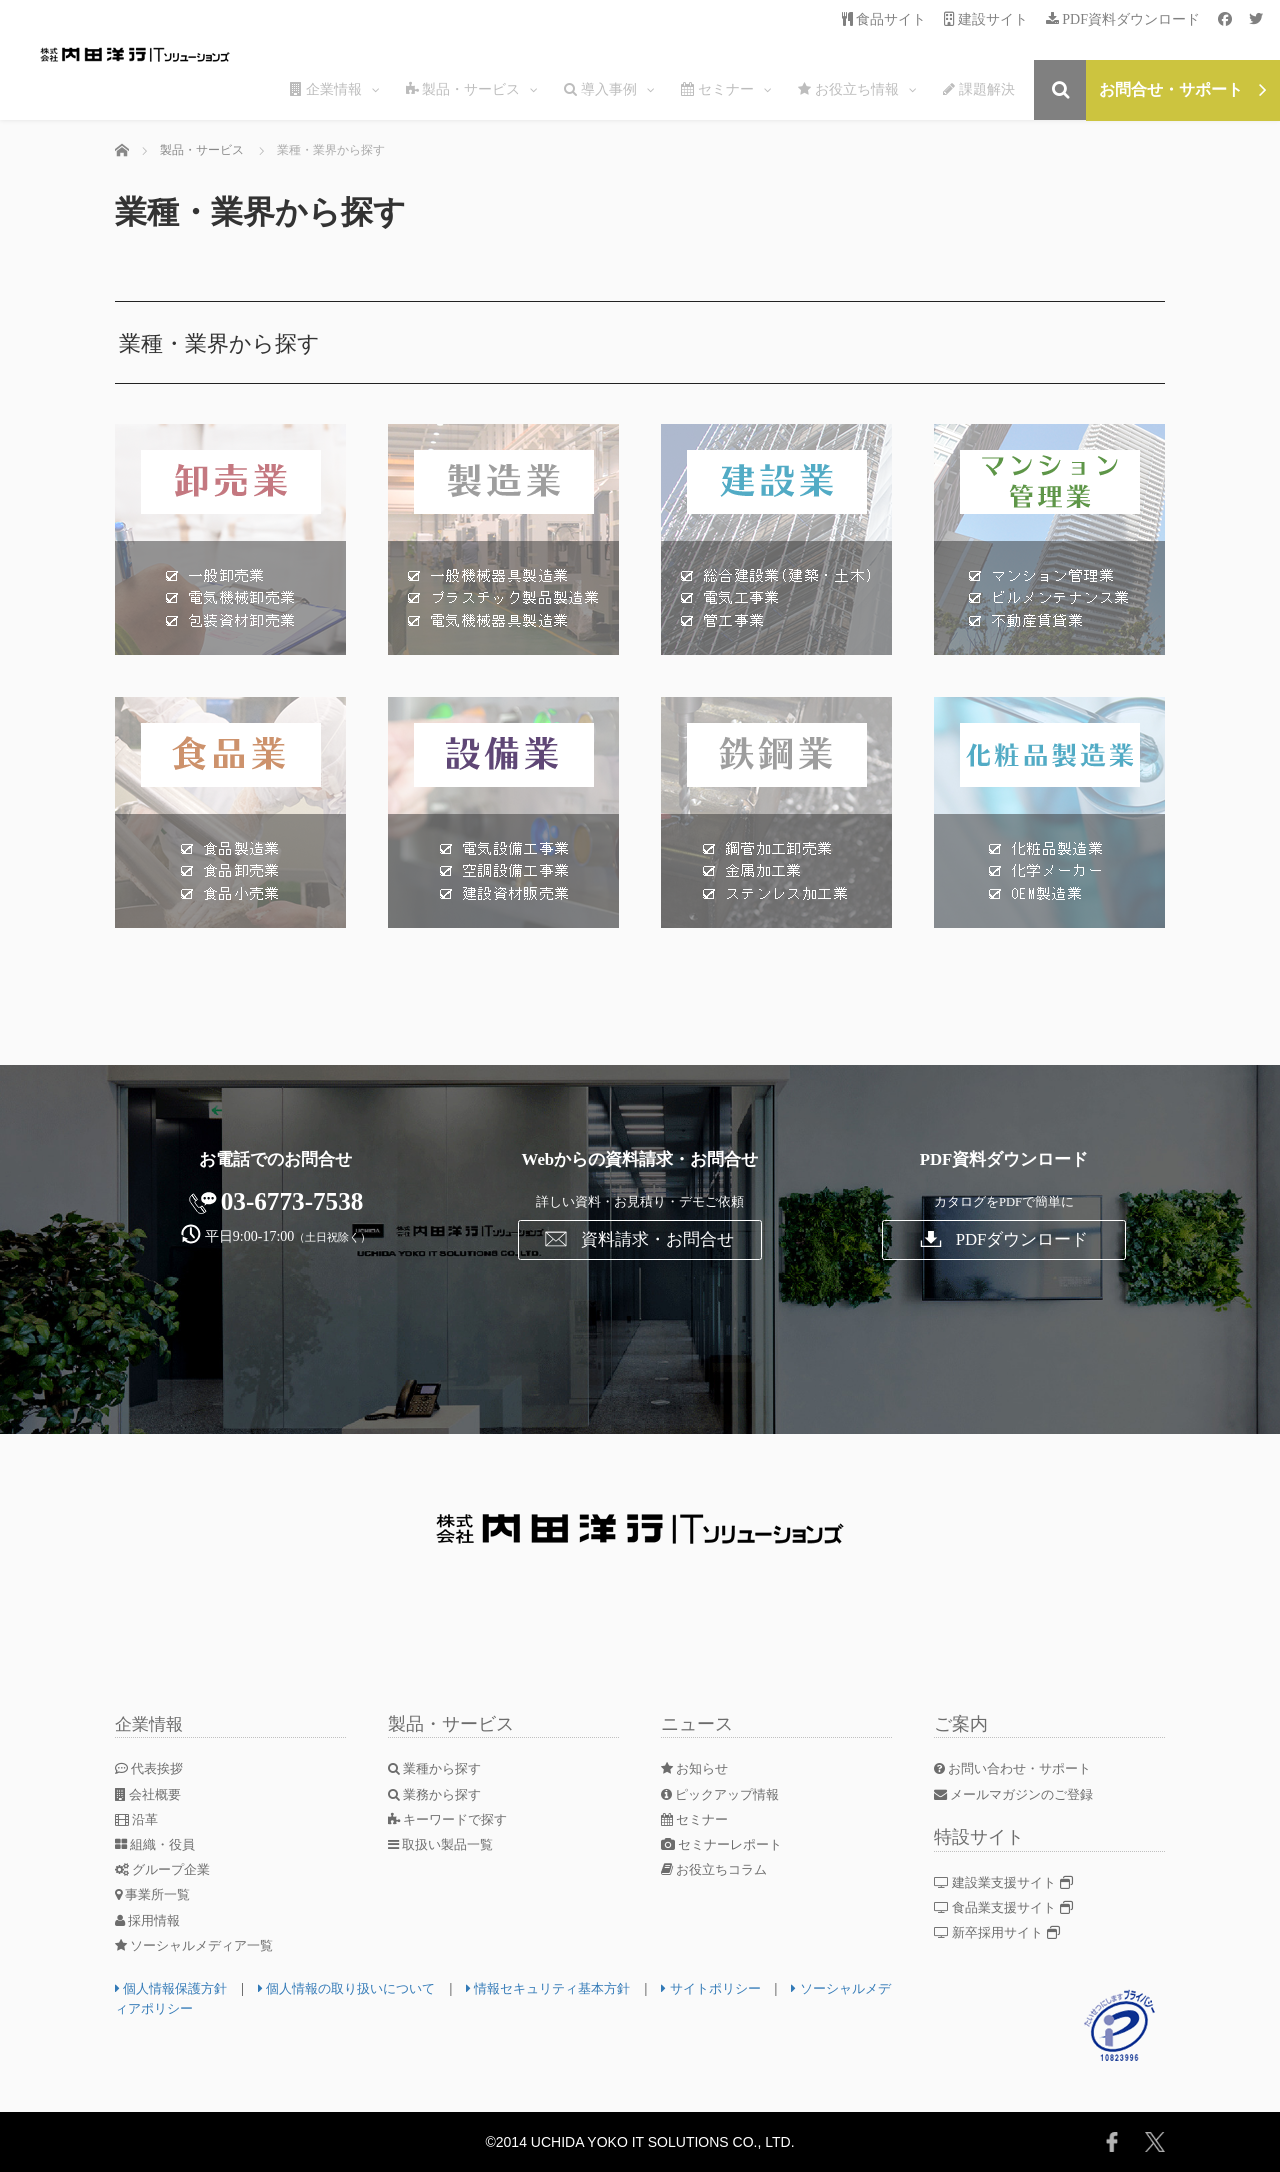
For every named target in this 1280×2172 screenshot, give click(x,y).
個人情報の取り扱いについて (361, 1988)
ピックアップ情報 (725, 1794)
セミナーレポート (726, 1844)
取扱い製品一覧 (445, 1844)
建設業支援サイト (1008, 1882)
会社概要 (151, 1794)
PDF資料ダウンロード (1123, 19)
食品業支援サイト (1008, 1907)
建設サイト (986, 19)
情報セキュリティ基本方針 (576, 1988)
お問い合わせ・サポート (1019, 1768)
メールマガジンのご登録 (1020, 1794)
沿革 (138, 1819)
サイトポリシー (748, 1988)
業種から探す (438, 1768)
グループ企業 (166, 1869)
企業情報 (151, 1724)
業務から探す (438, 1794)
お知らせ (697, 1768)
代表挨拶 (152, 1768)
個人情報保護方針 (175, 1988)
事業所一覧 (156, 1894)
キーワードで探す (452, 1819)
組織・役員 (158, 1844)
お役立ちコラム (718, 1869)
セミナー (697, 1819)
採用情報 (150, 1920)
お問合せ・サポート (1183, 89)
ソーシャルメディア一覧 (200, 1945)
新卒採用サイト (1001, 1932)
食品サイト (884, 19)
